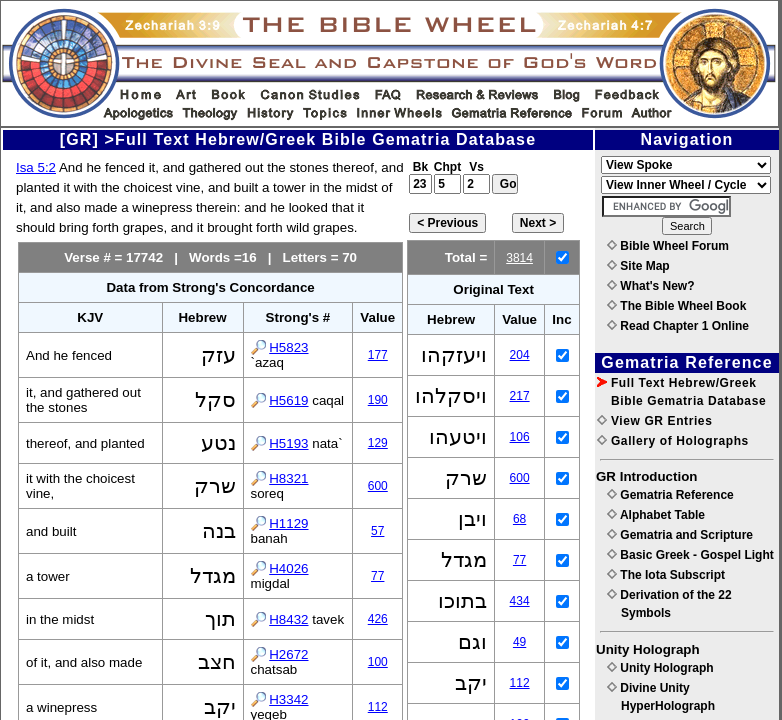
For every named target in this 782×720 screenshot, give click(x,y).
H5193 (288, 443)
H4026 (288, 568)
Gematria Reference (670, 495)
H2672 (288, 654)
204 (520, 355)
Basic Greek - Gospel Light (690, 555)
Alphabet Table (656, 515)
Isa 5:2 (36, 167)
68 (519, 519)
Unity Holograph (660, 668)
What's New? (651, 286)
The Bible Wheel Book (676, 306)
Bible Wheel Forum (668, 246)
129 (378, 443)
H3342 (288, 699)
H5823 (288, 347)
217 (520, 396)
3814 (519, 258)
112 (378, 707)
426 (378, 619)
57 (377, 531)
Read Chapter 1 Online (678, 326)
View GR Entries (654, 421)
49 (519, 642)
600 (378, 486)
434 (520, 601)
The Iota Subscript (666, 575)
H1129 (288, 523)
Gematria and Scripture (680, 535)
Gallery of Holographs (673, 441)
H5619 (288, 400)
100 (378, 662)
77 (377, 576)
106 (520, 437)
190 (378, 400)
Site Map (638, 266)
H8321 (288, 478)
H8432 (288, 619)
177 (378, 355)
